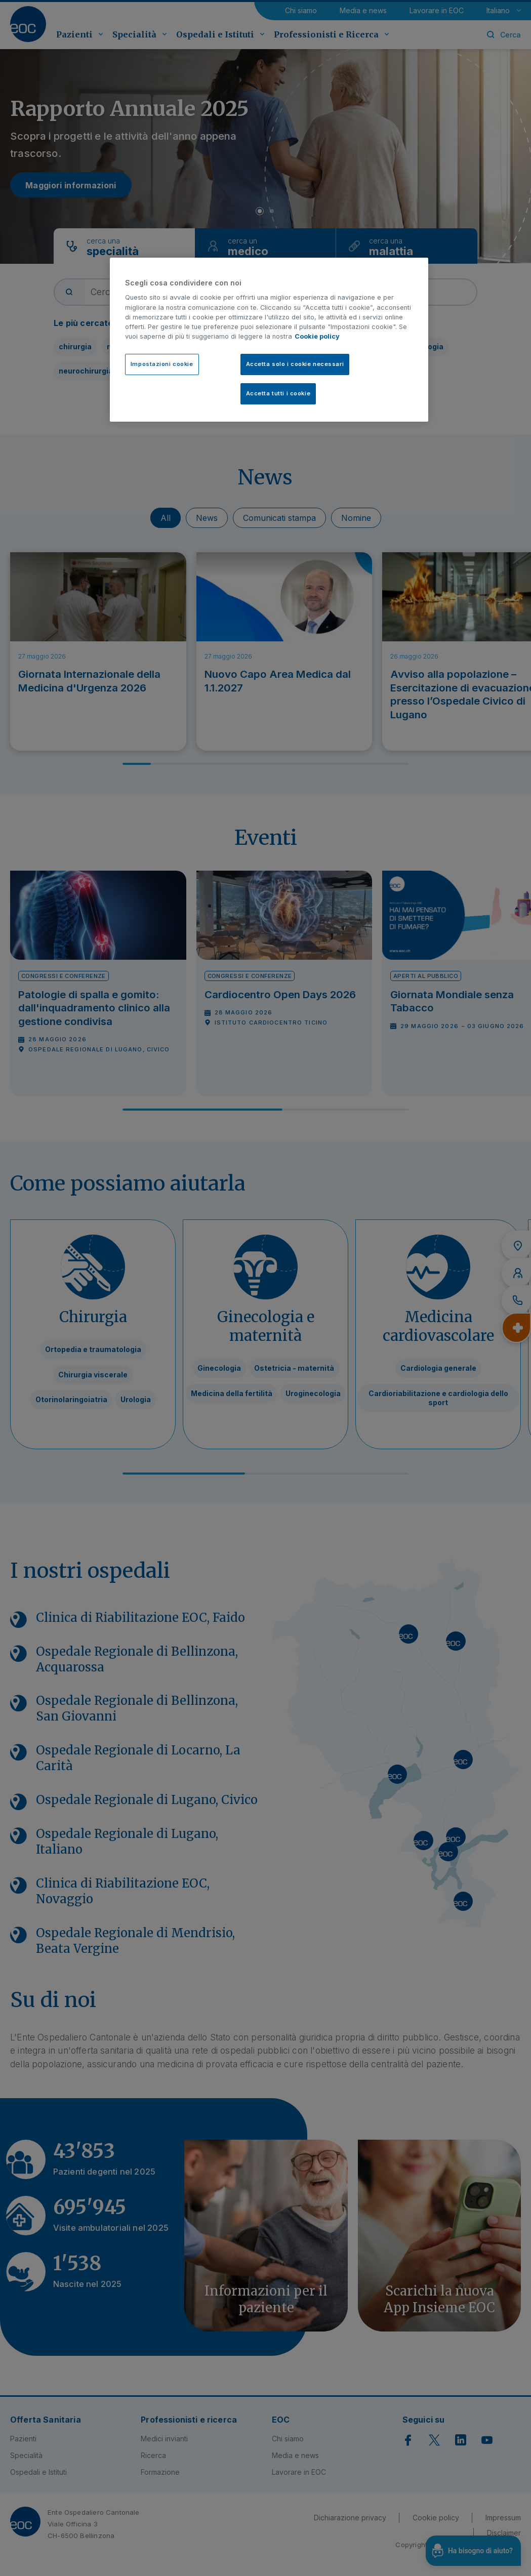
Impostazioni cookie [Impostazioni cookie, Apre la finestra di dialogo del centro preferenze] (162, 363)
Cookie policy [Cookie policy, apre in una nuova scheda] (317, 336)
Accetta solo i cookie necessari (295, 363)
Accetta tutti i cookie (278, 393)
